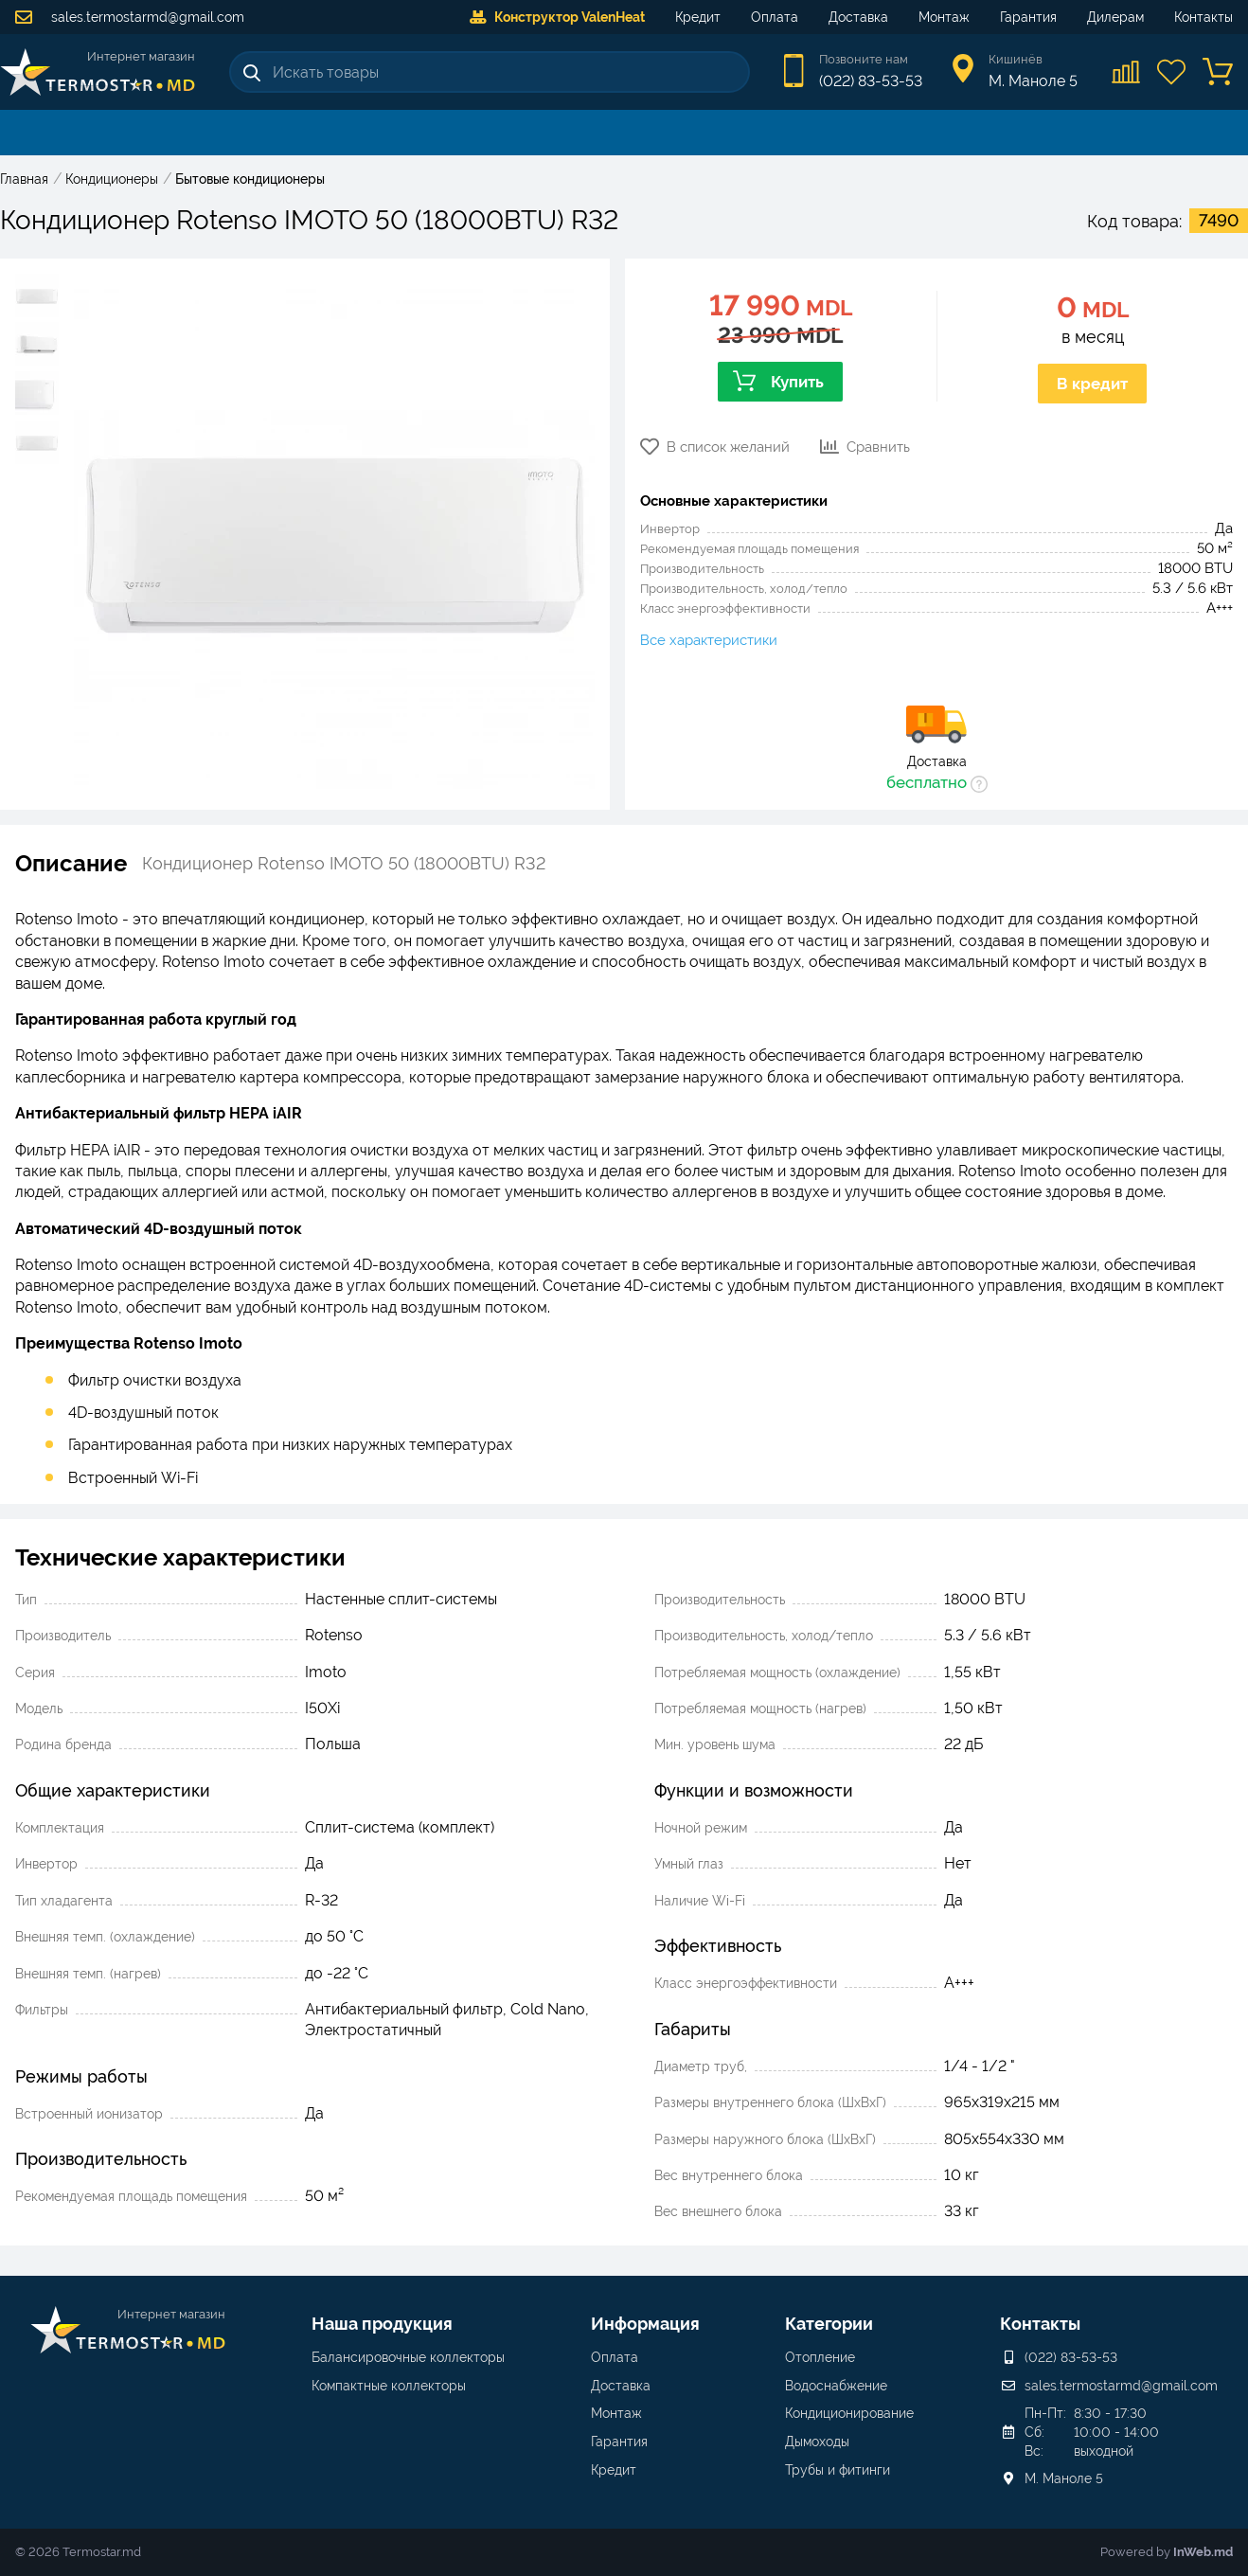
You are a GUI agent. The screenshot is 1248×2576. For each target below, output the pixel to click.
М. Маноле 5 (1064, 2478)
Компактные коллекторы (389, 2385)
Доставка (858, 17)
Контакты (1203, 17)
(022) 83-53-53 (870, 81)
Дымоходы (817, 2441)
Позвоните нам (863, 59)
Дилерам (1115, 17)
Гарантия (1028, 17)
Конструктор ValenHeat (557, 17)
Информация (645, 2324)
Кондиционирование (849, 2413)
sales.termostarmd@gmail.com (129, 17)
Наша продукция (382, 2324)
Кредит (698, 17)
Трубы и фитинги (837, 2470)
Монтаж (944, 17)
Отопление (820, 2357)
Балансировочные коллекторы (408, 2357)
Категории (829, 2324)
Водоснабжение (836, 2385)
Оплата (774, 17)
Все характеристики (708, 640)
